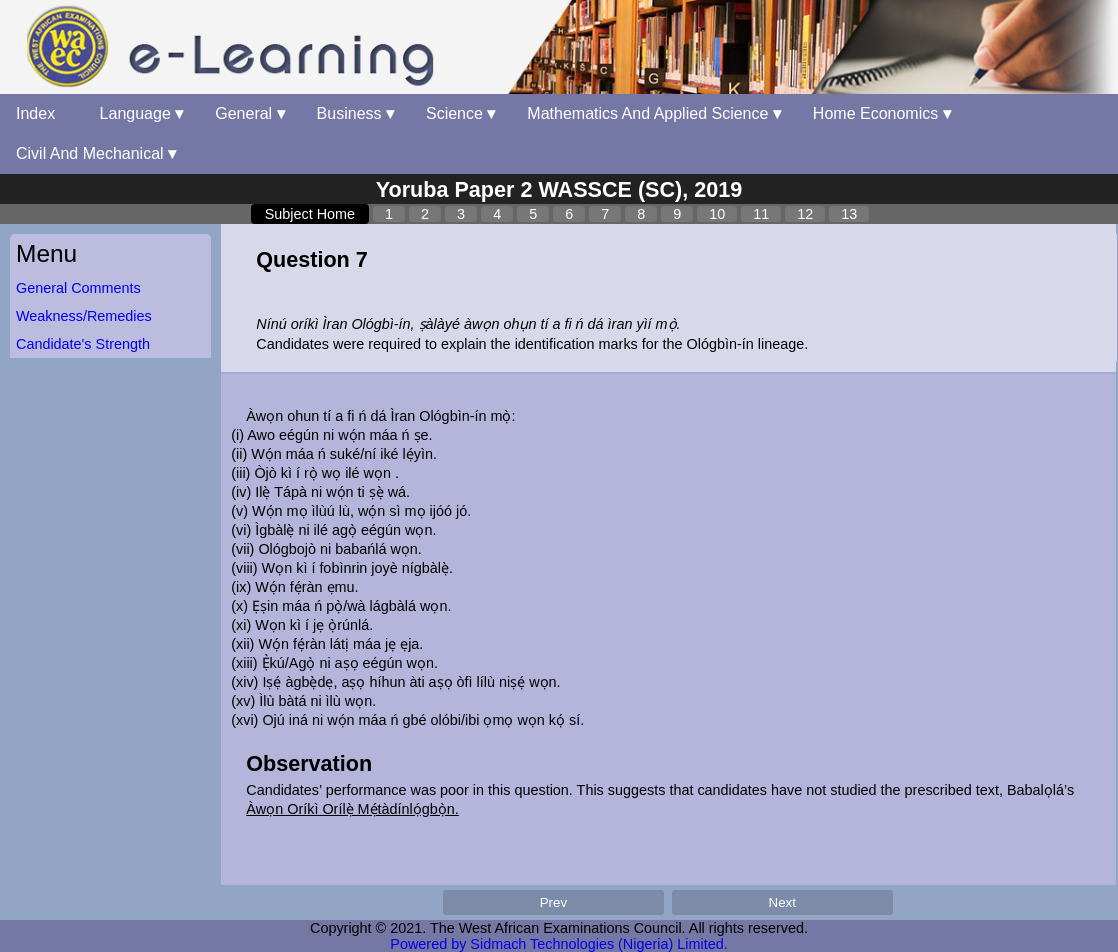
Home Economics (882, 113)
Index (42, 113)
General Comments (78, 288)
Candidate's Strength (83, 344)
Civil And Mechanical (96, 153)
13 (849, 214)
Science (460, 113)
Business (355, 113)
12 (805, 214)
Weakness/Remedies (84, 316)
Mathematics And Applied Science (653, 113)
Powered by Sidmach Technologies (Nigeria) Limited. (558, 944)
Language (142, 113)
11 (761, 214)
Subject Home (310, 214)
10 (717, 214)
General (249, 113)
